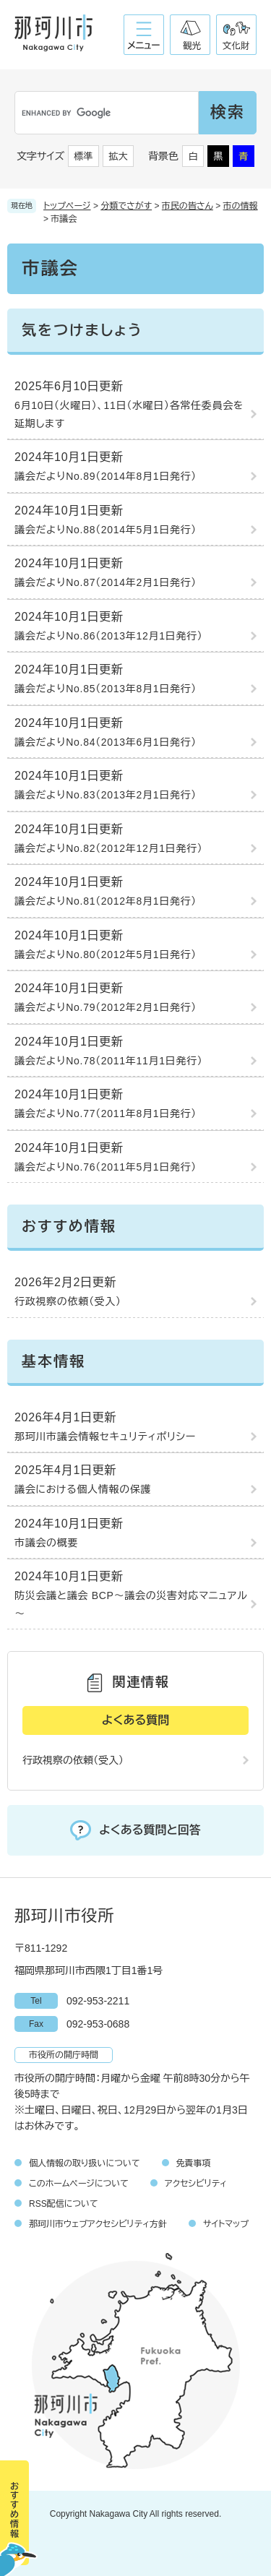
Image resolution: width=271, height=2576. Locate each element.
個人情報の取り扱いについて (84, 2163)
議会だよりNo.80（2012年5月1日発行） (105, 954)
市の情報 (240, 206)
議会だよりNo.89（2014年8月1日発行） (105, 476)
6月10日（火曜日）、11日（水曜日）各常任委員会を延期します (129, 414)
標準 (83, 156)
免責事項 (193, 2163)
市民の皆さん (187, 206)
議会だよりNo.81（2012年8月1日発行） (105, 901)
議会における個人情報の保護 (82, 1489)
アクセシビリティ (196, 2184)
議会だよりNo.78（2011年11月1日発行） (108, 1061)
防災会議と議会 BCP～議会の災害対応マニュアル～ (130, 1604)
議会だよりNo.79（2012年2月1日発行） (105, 1007)
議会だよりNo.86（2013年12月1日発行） (108, 636)
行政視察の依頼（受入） (67, 1301)
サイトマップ (226, 2224)
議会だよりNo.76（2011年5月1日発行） (105, 1167)
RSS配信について (63, 2204)
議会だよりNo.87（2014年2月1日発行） (105, 582)
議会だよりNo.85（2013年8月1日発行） (105, 688)
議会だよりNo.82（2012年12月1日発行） (108, 848)
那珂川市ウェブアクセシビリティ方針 (98, 2224)
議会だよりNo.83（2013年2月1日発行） (105, 795)
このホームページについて (79, 2184)
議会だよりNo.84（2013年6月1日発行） (105, 742)
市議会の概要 (46, 1542)
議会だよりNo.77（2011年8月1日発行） (105, 1113)
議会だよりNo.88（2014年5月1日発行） (105, 529)
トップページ (67, 206)
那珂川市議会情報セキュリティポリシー (105, 1436)
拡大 (118, 156)
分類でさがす (126, 206)
